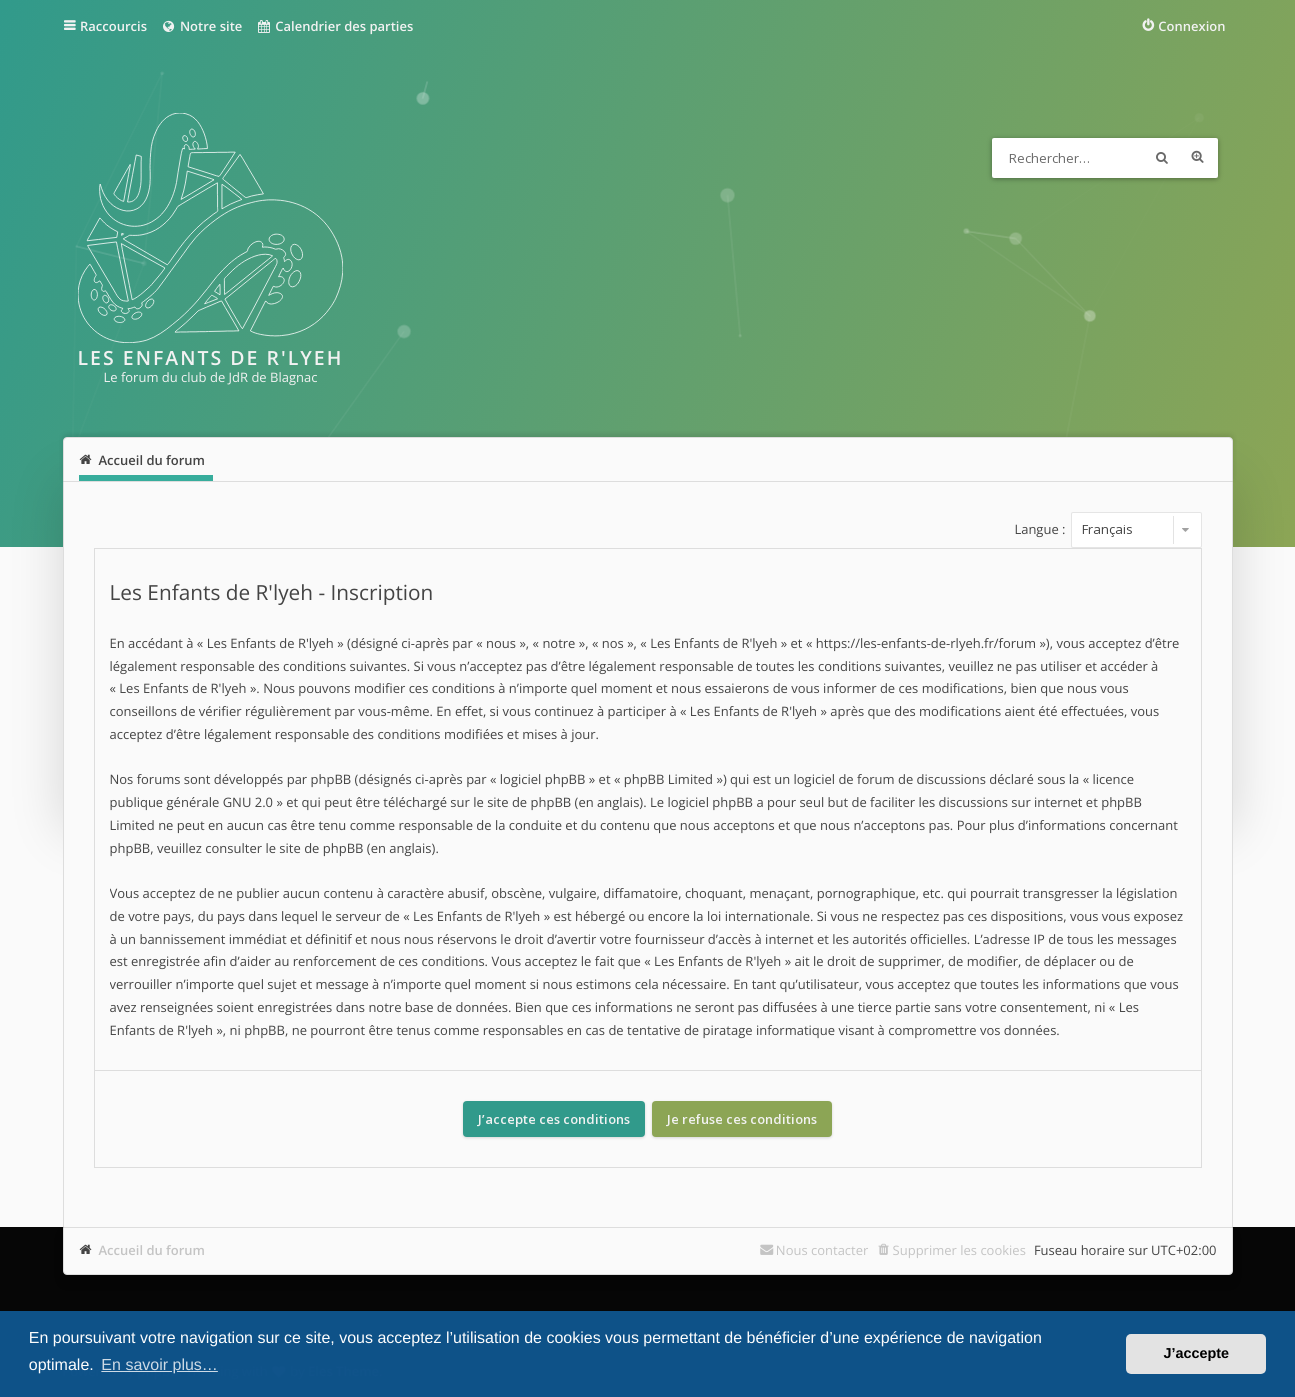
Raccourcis (113, 26)
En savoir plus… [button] (159, 1365)
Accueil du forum (152, 1250)
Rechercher (1162, 158)
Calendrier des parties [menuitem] (334, 26)
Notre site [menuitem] (201, 26)
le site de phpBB (522, 802)
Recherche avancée (1198, 158)
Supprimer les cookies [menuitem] (959, 1250)
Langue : (1039, 529)
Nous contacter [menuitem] (822, 1250)
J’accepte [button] (1196, 1354)
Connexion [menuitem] (1191, 26)
